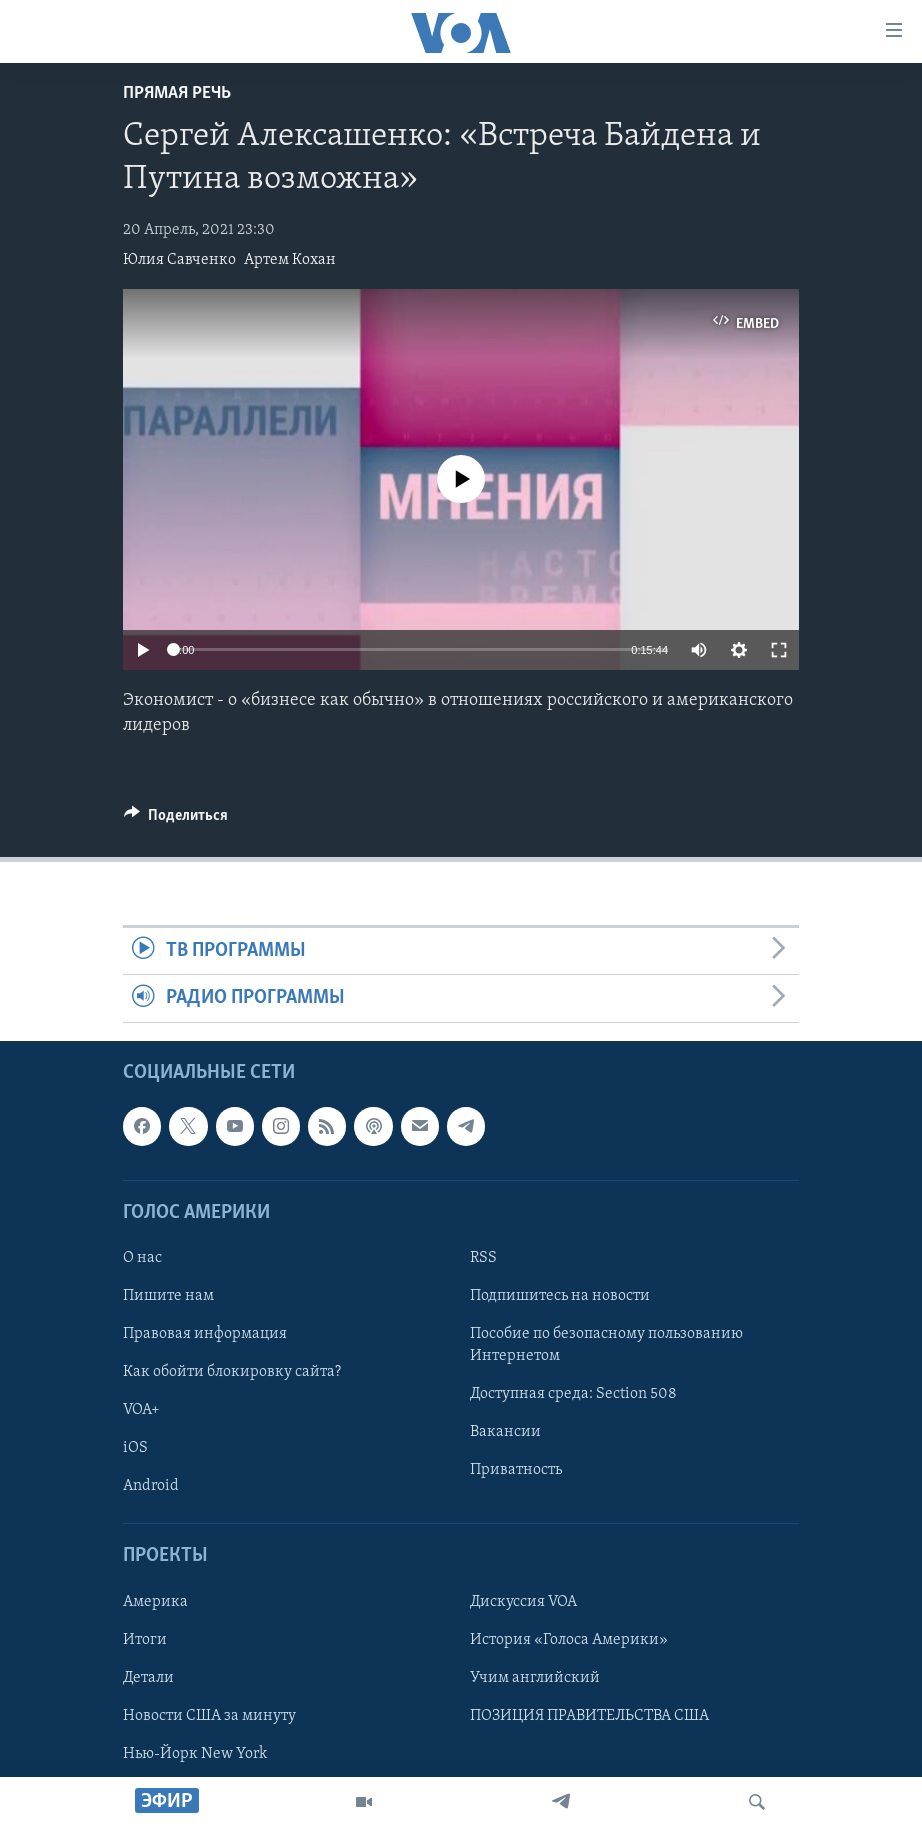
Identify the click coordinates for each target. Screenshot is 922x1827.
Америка (155, 1601)
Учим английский (535, 1677)
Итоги (145, 1639)
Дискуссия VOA (523, 1601)
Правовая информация (205, 1334)
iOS (135, 1448)
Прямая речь (177, 93)
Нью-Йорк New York (195, 1754)
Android (151, 1486)
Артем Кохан (290, 260)
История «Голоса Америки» (569, 1639)
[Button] (176, 820)
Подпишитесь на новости (560, 1296)
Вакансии (505, 1432)
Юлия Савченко (179, 260)
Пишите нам (168, 1296)
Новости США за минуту (209, 1715)
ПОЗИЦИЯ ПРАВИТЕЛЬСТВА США (589, 1715)
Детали (148, 1677)
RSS (483, 1258)
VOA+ (141, 1410)
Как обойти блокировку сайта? (232, 1372)
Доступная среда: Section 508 (573, 1394)
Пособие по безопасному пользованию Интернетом (606, 1345)
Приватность (516, 1470)
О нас (142, 1258)
